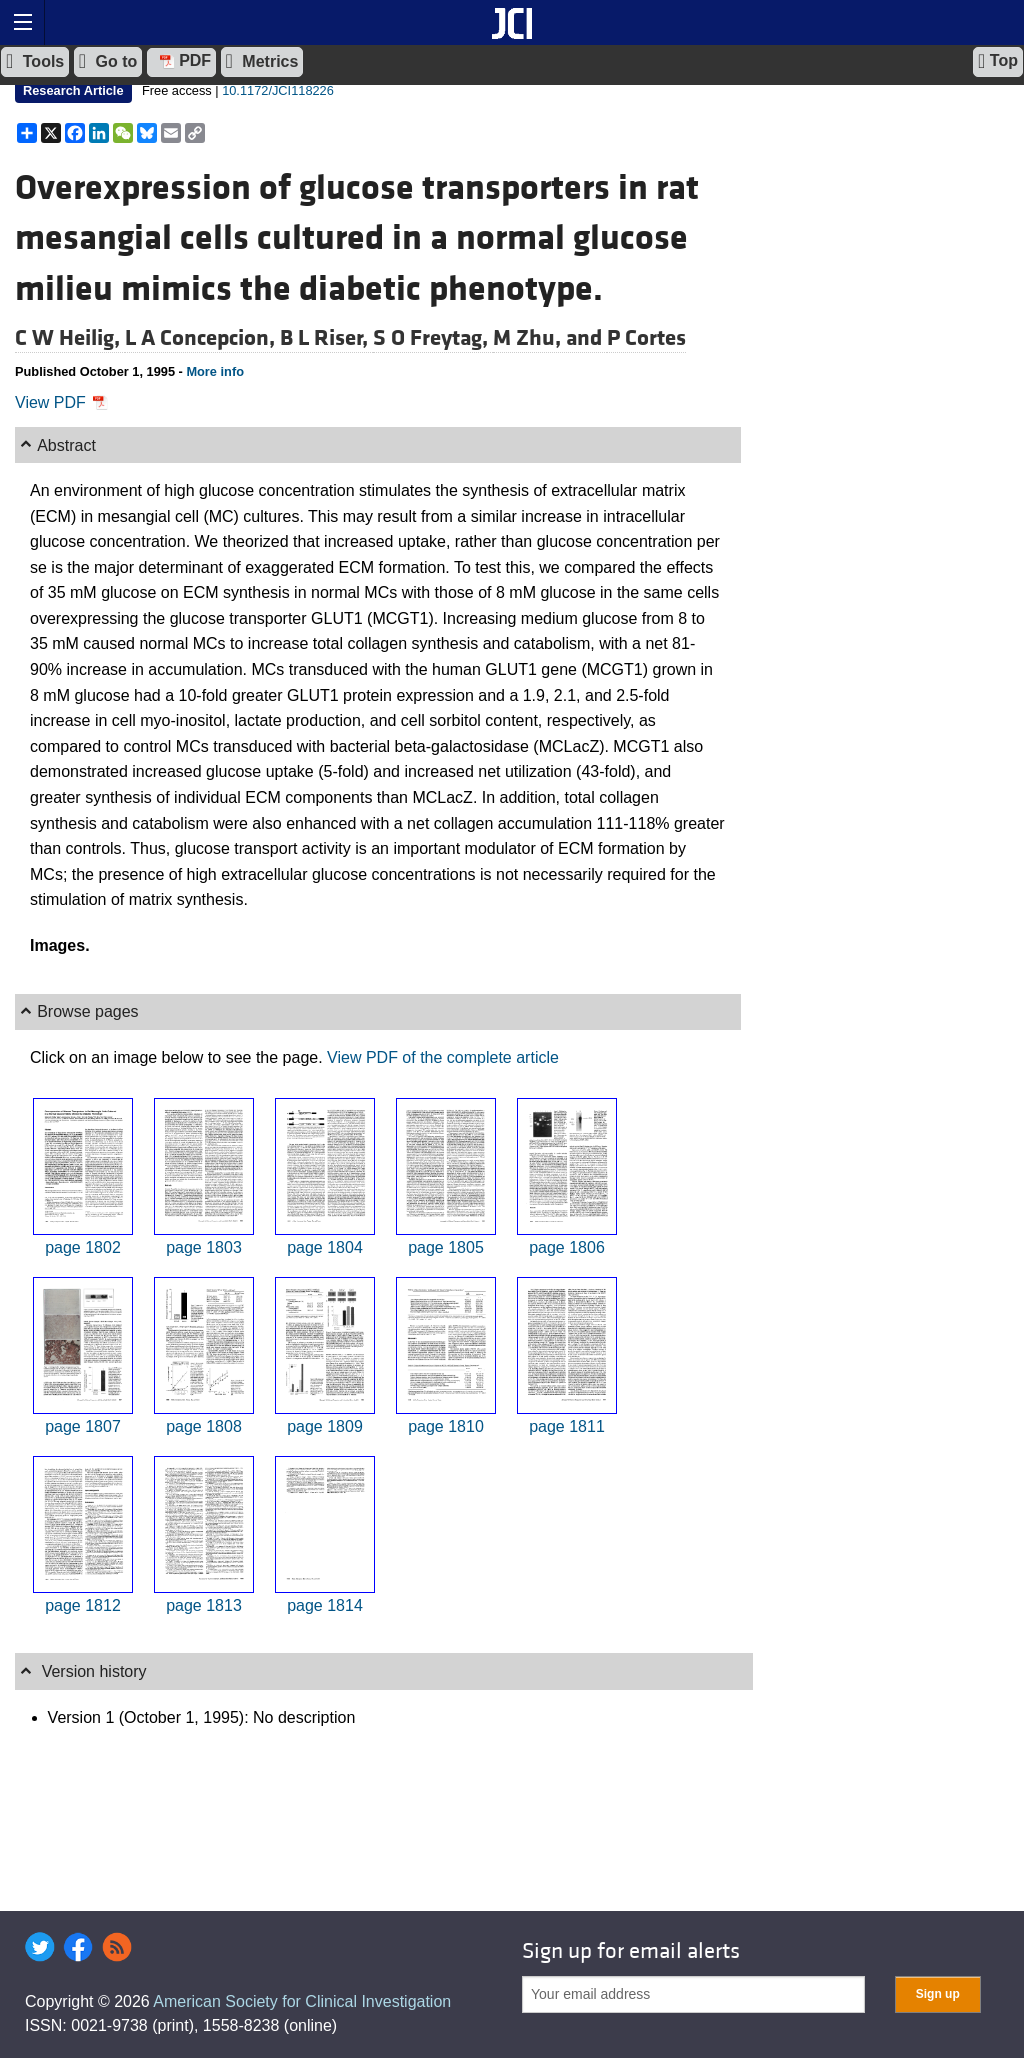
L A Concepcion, (202, 338)
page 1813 (204, 1605)
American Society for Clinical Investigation (302, 2001)
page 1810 (446, 1426)
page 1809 (325, 1426)
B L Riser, (326, 338)
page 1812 (83, 1605)
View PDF (61, 402)
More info (215, 371)
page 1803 (204, 1247)
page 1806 (567, 1247)
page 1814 (325, 1605)
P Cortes (646, 338)
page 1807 (83, 1426)
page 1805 (446, 1247)
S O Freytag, (433, 338)
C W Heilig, (70, 338)
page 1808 (204, 1426)
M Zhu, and (550, 338)
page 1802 (83, 1247)
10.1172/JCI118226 (278, 90)
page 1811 (567, 1426)
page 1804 (325, 1247)
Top (998, 61)
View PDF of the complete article (443, 1057)
